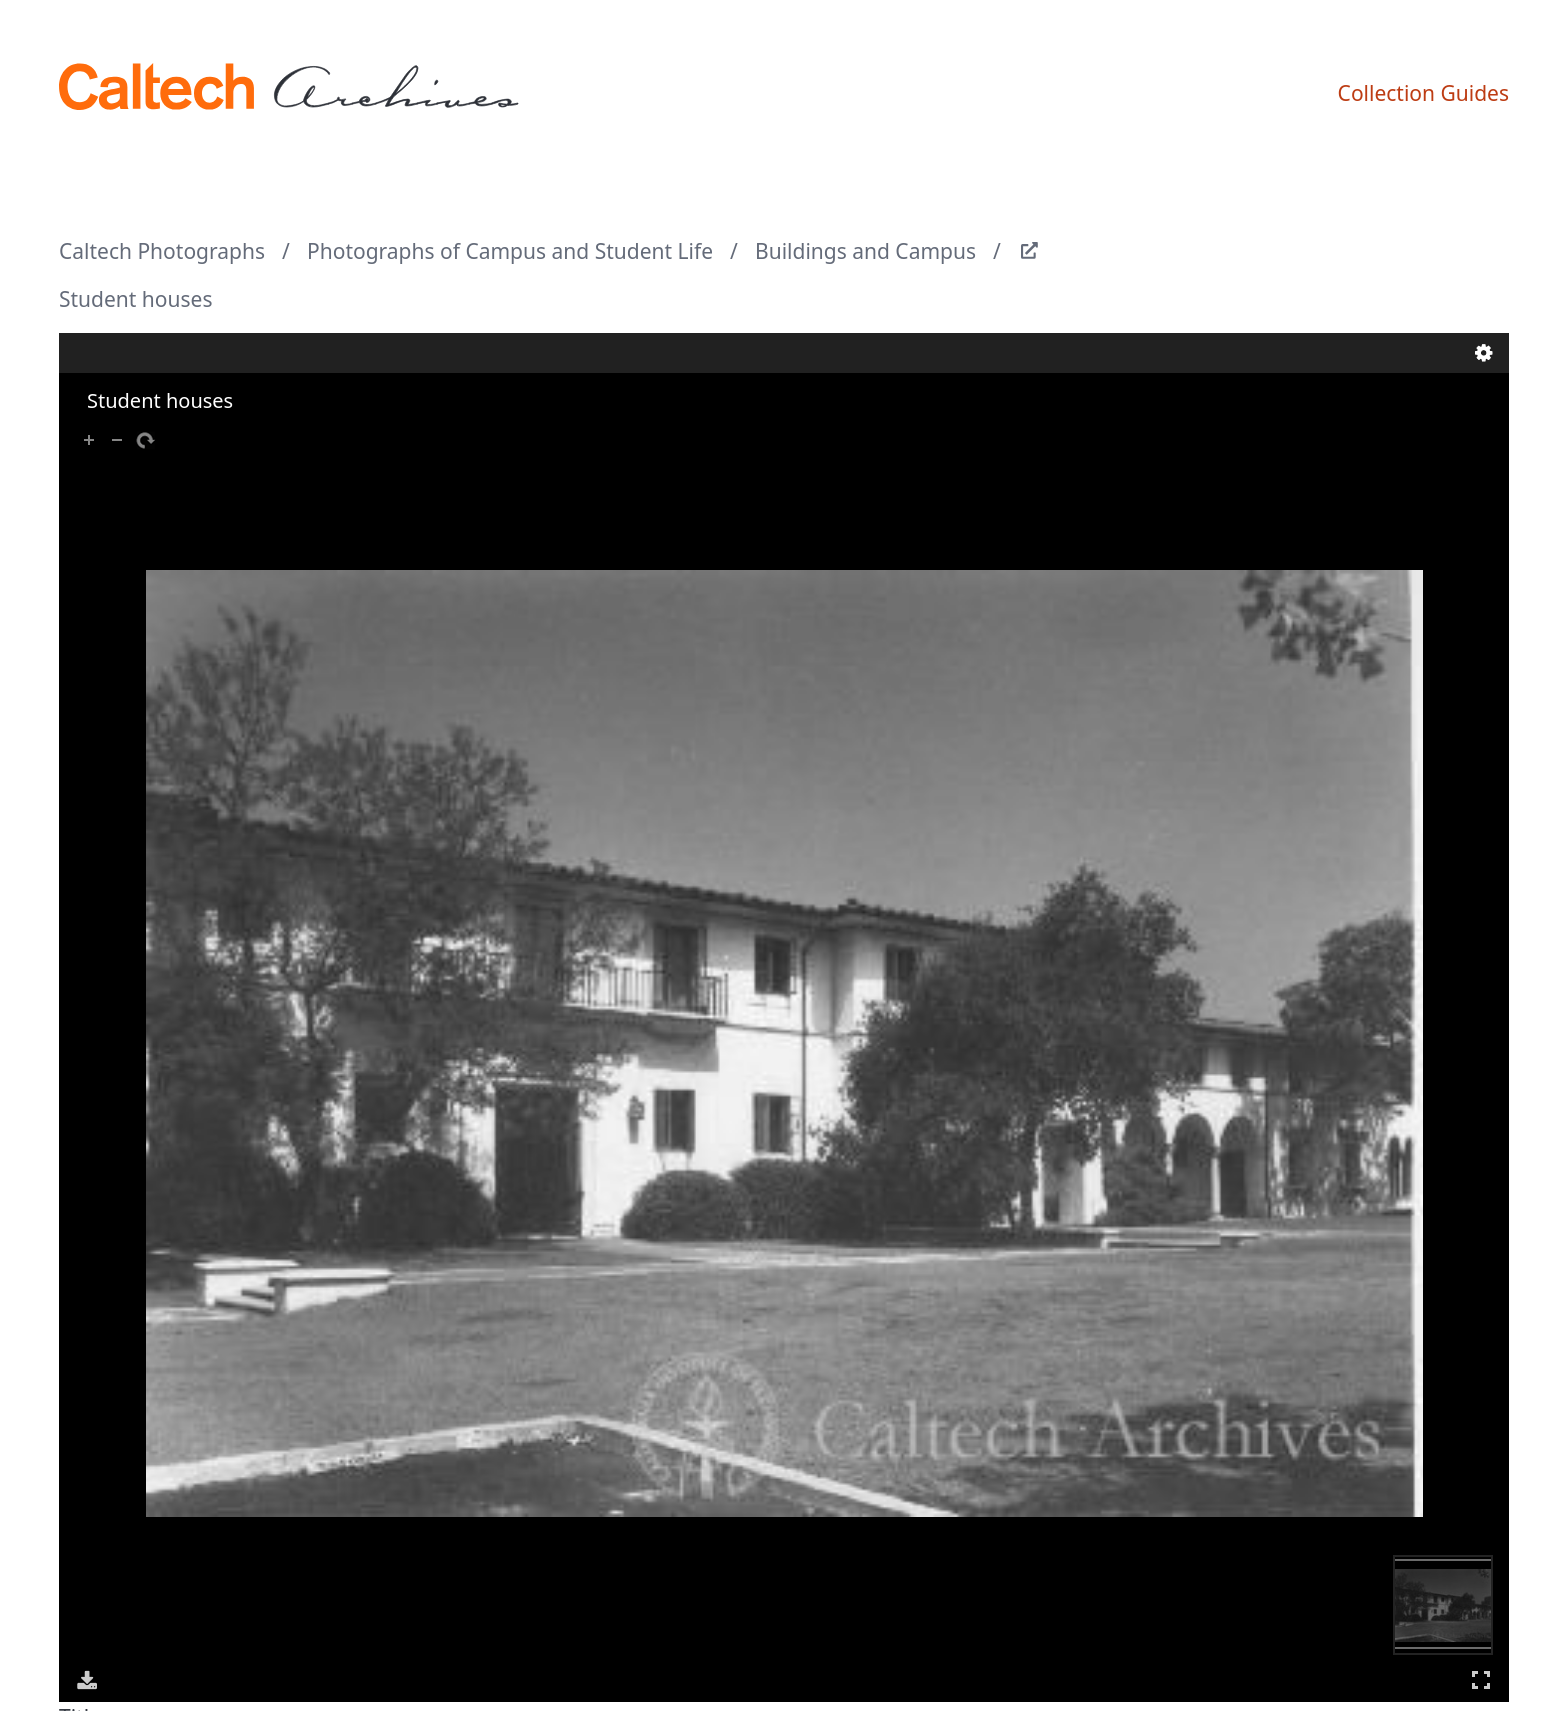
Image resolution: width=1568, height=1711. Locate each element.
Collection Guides (1423, 93)
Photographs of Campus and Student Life (510, 251)
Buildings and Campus (865, 251)
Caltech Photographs (162, 251)
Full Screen (1481, 1679)
